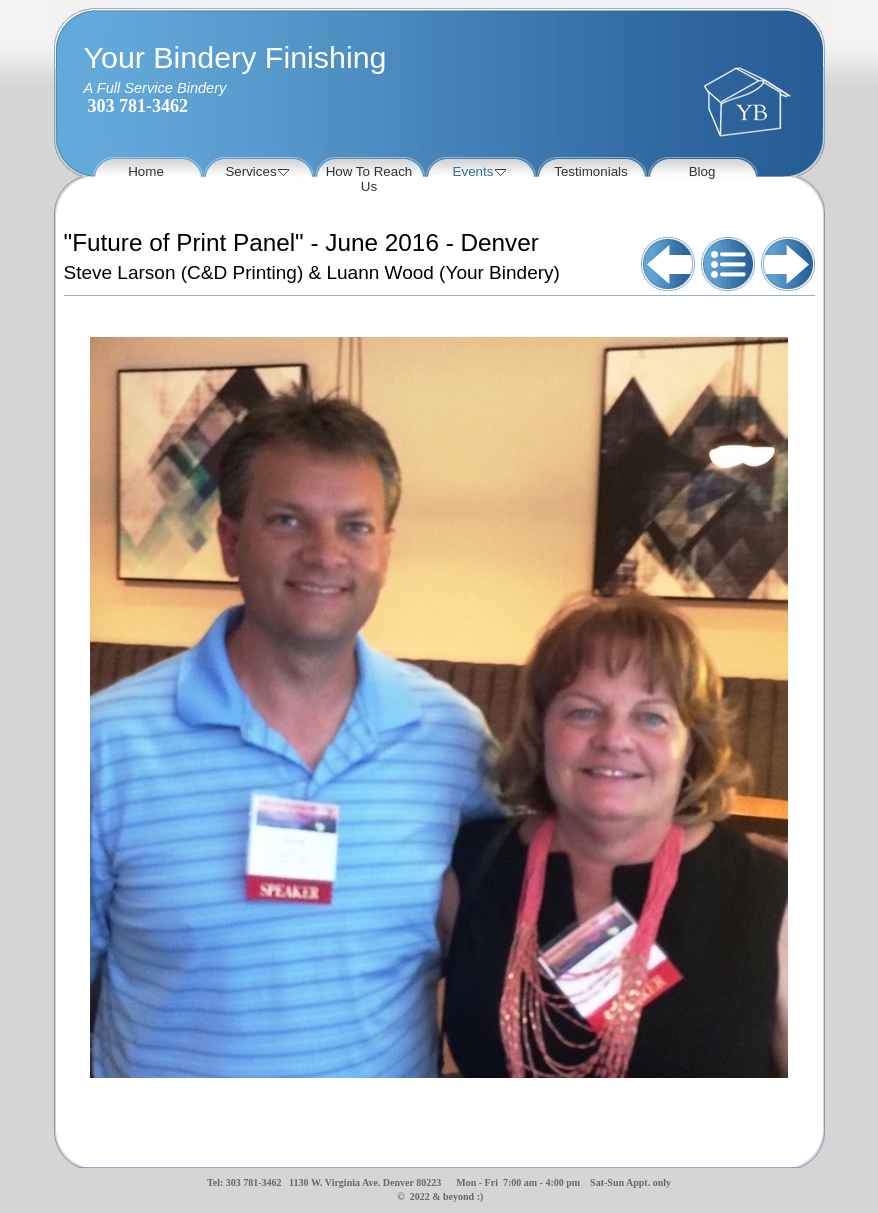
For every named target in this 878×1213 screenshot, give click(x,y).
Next (788, 264)
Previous (668, 264)
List (728, 264)
